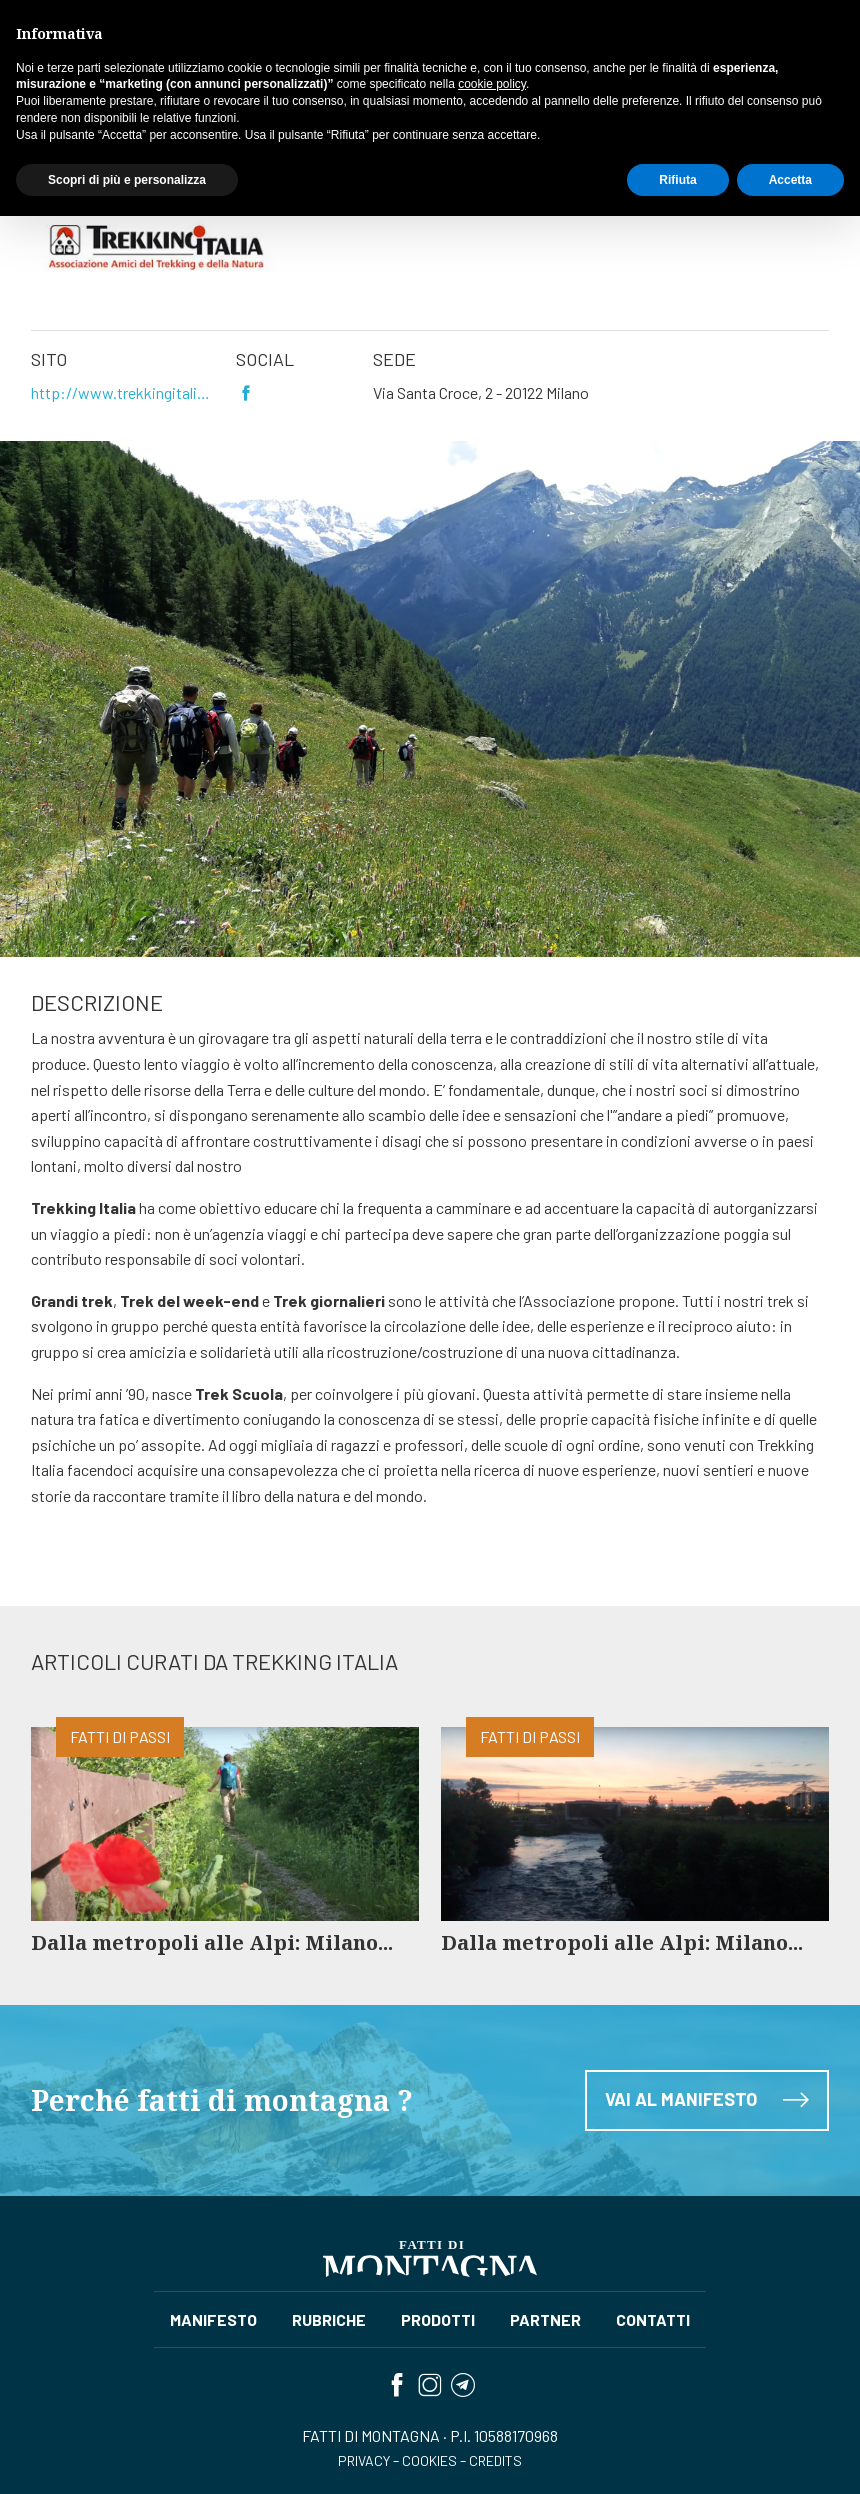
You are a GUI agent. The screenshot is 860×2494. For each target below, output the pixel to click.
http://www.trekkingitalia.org (122, 392)
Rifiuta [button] (677, 2457)
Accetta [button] (790, 2457)
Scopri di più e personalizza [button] (127, 2457)
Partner (99, 125)
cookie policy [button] (492, 2362)
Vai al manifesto (707, 2178)
